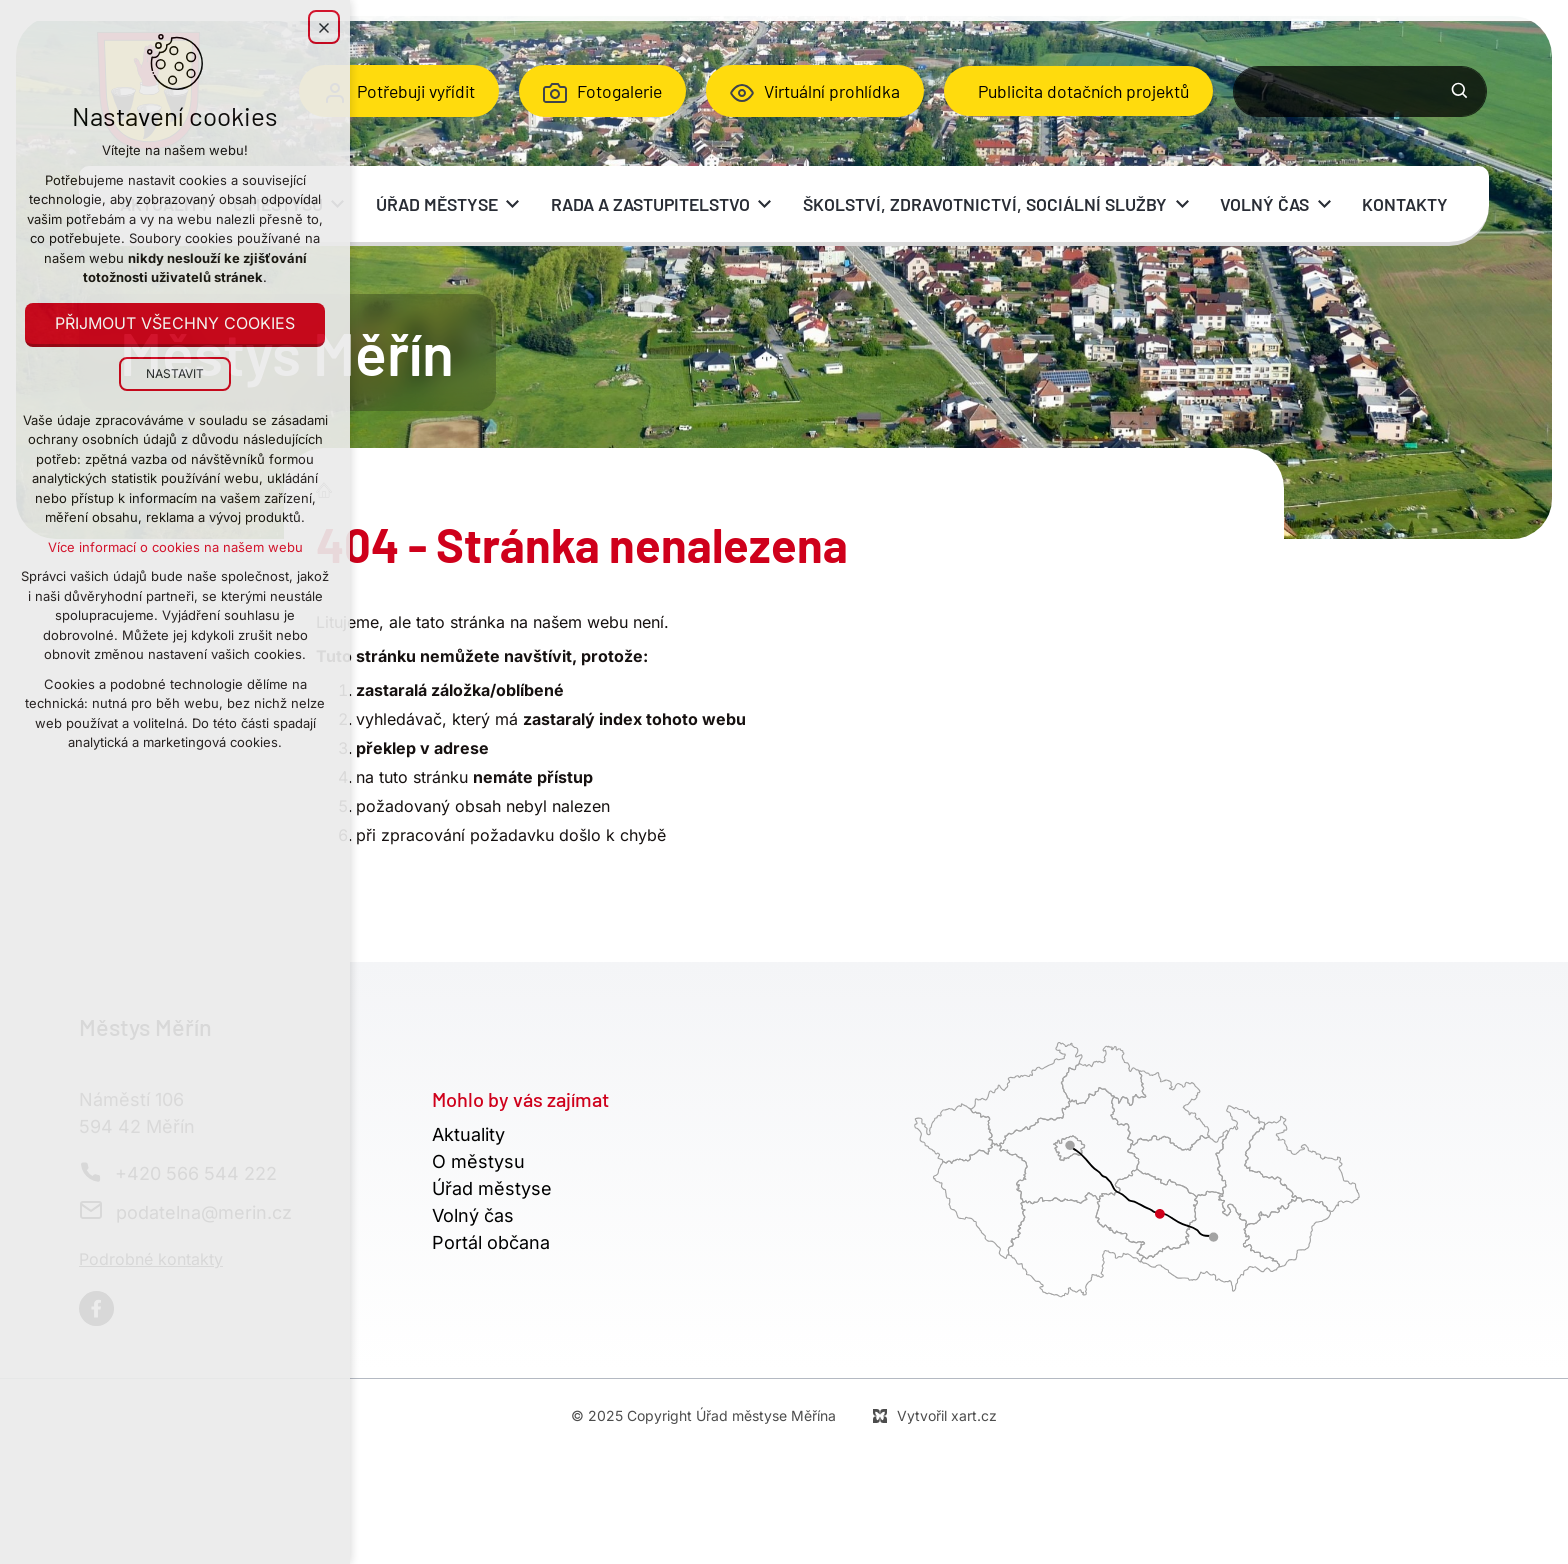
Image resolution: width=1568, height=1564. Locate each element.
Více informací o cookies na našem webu (175, 547)
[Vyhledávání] (1460, 91)
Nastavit (175, 373)
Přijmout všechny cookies (175, 324)
